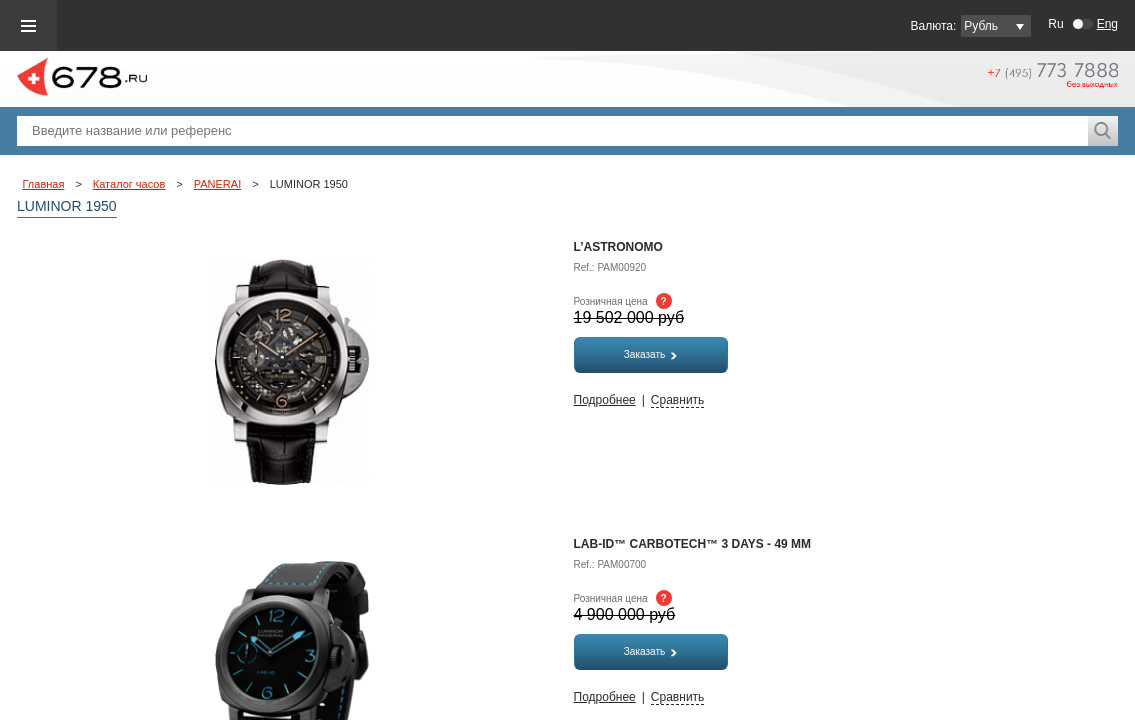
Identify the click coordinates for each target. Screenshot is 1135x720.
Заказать (650, 354)
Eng (1107, 24)
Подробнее (605, 400)
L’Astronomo (618, 247)
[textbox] (552, 131)
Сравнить (677, 400)
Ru (1055, 24)
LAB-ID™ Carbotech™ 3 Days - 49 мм (693, 544)
